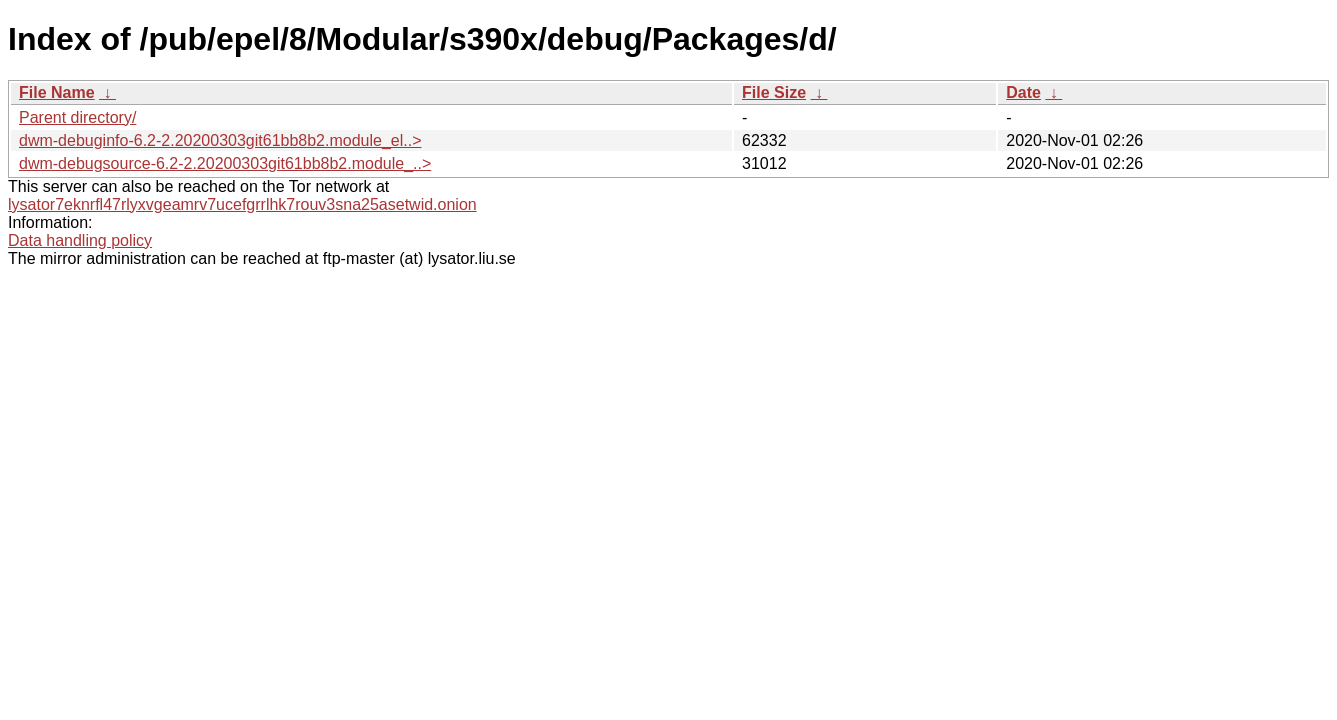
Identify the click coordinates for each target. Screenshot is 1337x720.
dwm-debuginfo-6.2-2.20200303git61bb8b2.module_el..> (220, 140)
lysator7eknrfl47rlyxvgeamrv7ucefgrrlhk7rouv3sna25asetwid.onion (242, 204)
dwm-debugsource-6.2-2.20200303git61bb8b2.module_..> (225, 163)
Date (1023, 92)
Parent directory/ (77, 117)
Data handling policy (80, 240)
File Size (774, 92)
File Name (57, 92)
